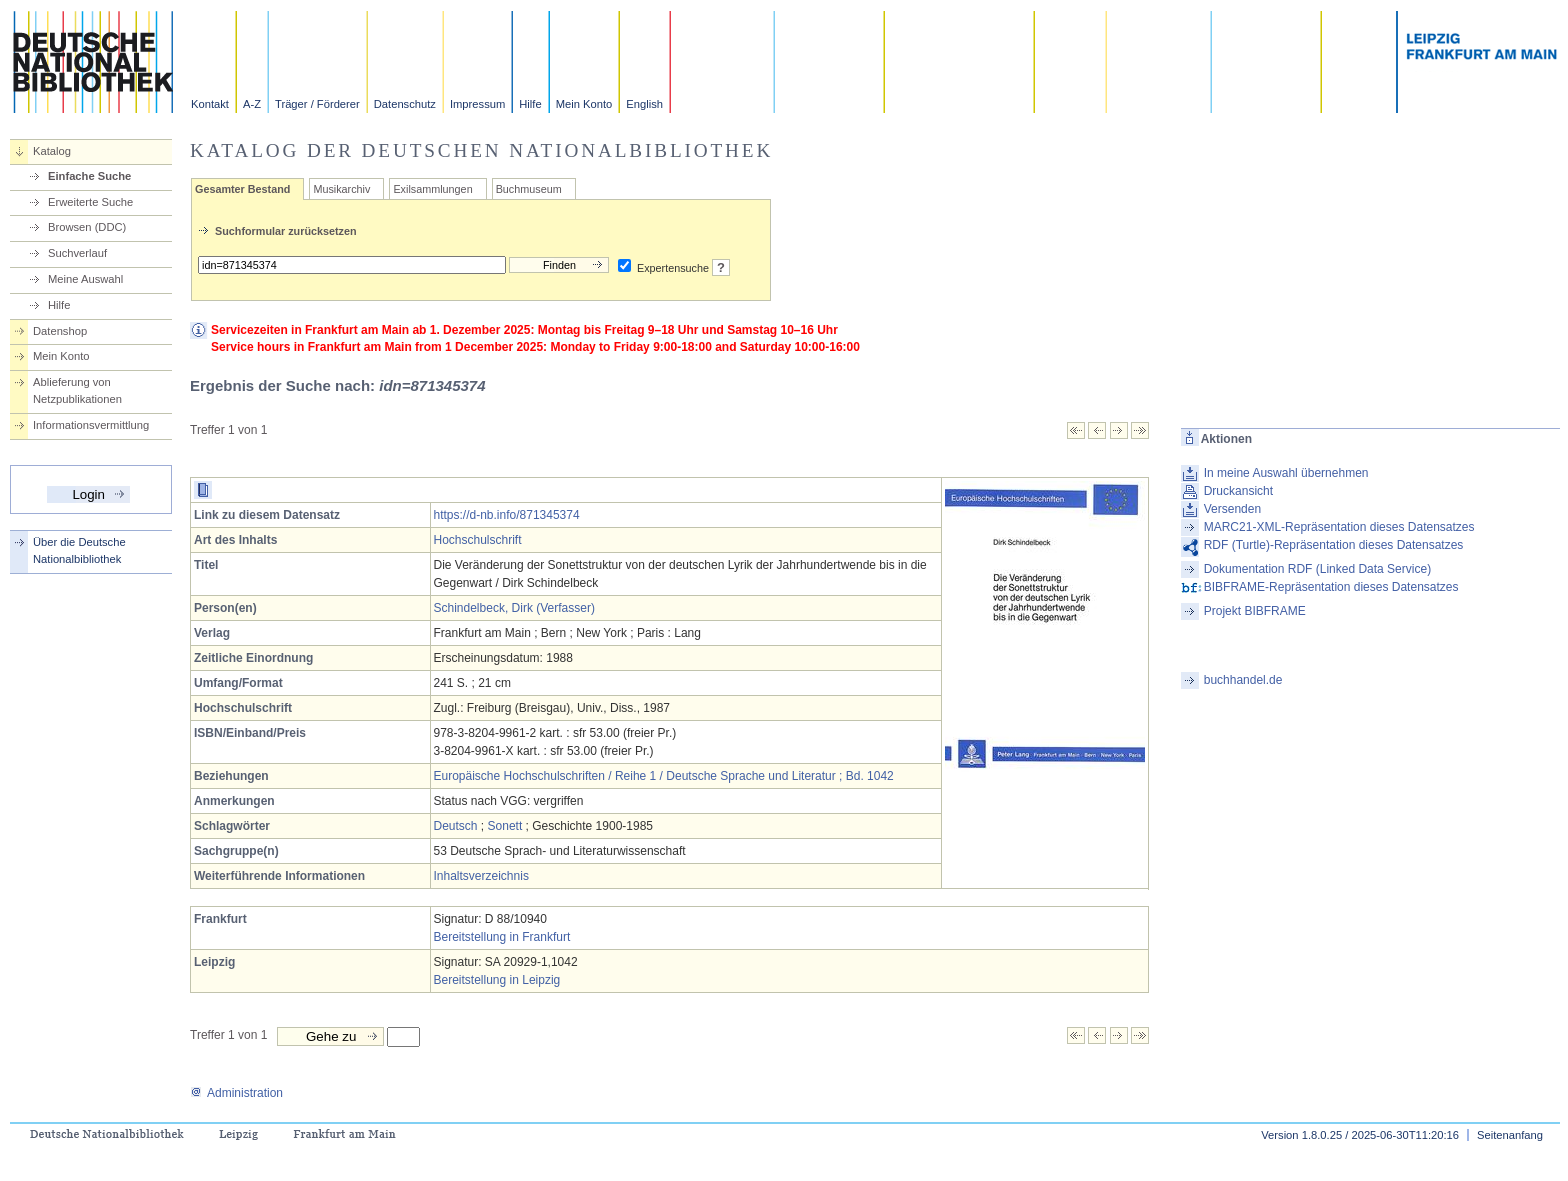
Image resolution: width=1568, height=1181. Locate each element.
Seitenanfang (1510, 1135)
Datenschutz (405, 104)
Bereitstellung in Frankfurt (502, 937)
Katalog (52, 151)
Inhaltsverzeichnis (481, 876)
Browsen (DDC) (87, 227)
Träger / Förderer (317, 104)
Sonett (505, 826)
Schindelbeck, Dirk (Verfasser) (514, 608)
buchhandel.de (1243, 680)
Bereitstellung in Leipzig (497, 980)
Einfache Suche (89, 176)
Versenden (1232, 509)
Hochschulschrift (478, 540)
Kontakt (210, 104)
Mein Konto (584, 104)
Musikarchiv (341, 189)
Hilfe (530, 104)
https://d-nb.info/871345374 (507, 515)
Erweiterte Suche (90, 202)
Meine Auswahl (85, 279)
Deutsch (456, 826)
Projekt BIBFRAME (1255, 611)
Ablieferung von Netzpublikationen (77, 390)
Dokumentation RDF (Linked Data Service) (1317, 569)
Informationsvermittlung (91, 425)
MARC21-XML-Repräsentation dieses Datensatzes (1339, 527)
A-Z (252, 104)
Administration (236, 1093)
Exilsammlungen (432, 189)
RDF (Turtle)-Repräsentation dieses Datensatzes (1334, 545)
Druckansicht (1238, 491)
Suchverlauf (77, 253)
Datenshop (60, 331)
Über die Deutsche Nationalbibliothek (79, 550)
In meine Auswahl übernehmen (1286, 473)
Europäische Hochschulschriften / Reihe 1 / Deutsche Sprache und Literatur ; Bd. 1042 (664, 776)
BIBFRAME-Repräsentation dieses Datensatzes (1331, 587)
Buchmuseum (529, 189)
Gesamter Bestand (242, 189)
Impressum (477, 104)
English (644, 104)
